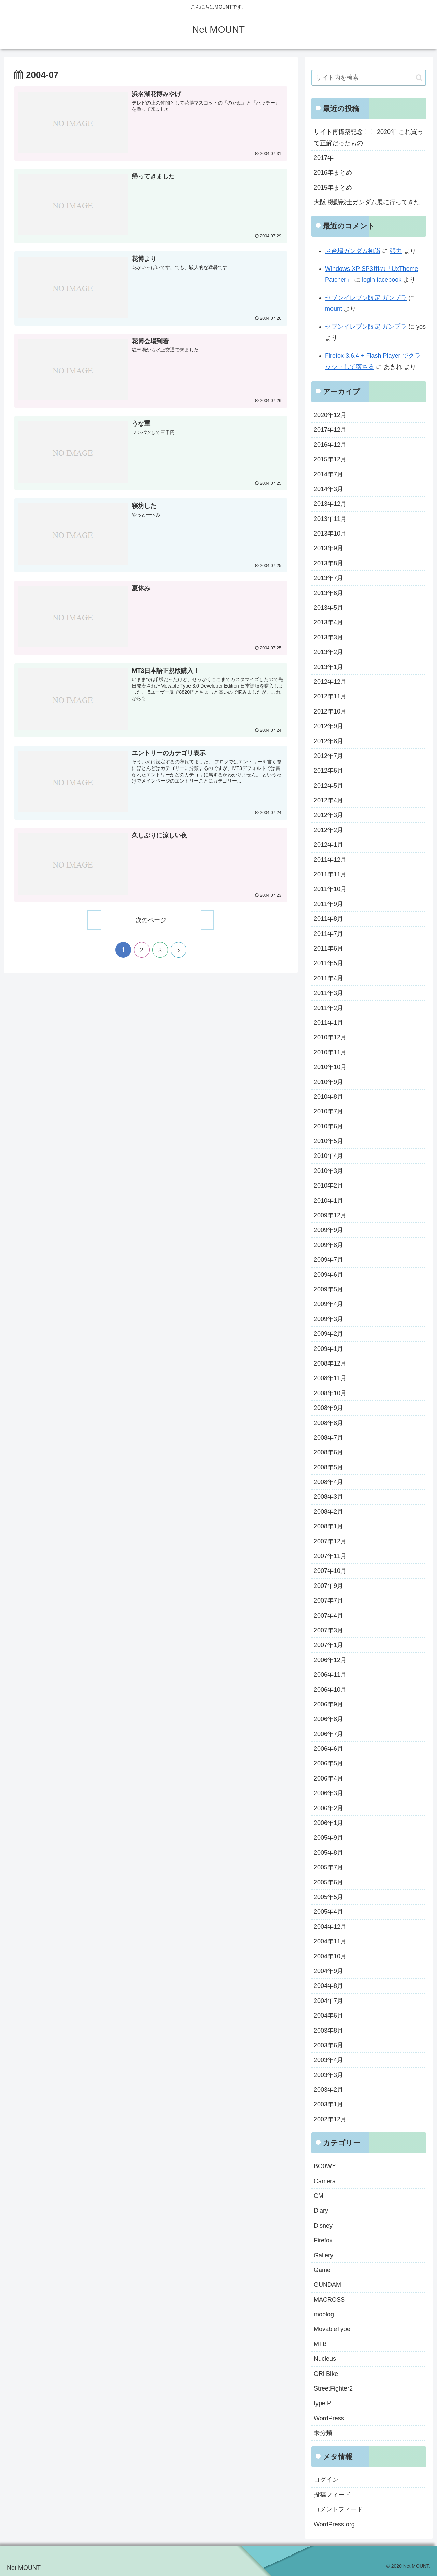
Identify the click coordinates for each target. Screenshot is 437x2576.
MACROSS (329, 2299)
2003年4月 (328, 2059)
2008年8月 (328, 1422)
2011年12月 (330, 859)
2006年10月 (330, 1689)
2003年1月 (328, 2104)
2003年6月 (328, 2045)
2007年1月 (328, 1645)
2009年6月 (328, 1274)
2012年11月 (330, 696)
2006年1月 (328, 1822)
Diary (321, 2210)
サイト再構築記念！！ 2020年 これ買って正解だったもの (368, 137)
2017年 (324, 157)
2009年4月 (328, 1304)
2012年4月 (328, 800)
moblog (324, 2314)
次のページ (151, 920)
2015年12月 (330, 459)
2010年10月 (330, 1067)
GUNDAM (327, 2284)
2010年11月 (330, 1052)
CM (318, 2195)
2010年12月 (330, 1037)
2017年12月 (330, 429)
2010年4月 (328, 1155)
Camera (325, 2181)
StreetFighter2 (333, 2388)
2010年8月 (328, 1096)
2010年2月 (328, 1185)
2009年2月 (328, 1333)
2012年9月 (328, 726)
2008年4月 (328, 1482)
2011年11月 (330, 874)
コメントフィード (338, 2509)
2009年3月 (328, 1319)
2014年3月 (328, 489)
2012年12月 (330, 681)
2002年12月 (330, 2119)
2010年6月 (328, 1126)
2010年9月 (328, 1082)
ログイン (326, 2479)
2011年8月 (328, 918)
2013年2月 (328, 652)
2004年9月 (328, 1971)
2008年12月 (330, 1363)
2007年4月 (328, 1615)
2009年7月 (328, 1259)
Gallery (323, 2255)
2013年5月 (328, 607)
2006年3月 (328, 1793)
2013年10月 (330, 533)
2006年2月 (328, 1808)
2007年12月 (330, 1541)
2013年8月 (328, 563)
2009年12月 (330, 1215)
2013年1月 (328, 667)
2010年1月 (328, 1200)
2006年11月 (330, 1674)
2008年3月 (328, 1496)
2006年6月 (328, 1748)
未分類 (323, 2432)
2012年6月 (328, 770)
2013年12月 (330, 503)
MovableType (332, 2329)
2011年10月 (330, 889)
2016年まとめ (333, 172)
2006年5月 (328, 1763)
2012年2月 (328, 830)
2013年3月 (328, 637)
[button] (419, 78)
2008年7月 (328, 1437)
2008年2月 (328, 1511)
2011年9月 (328, 904)
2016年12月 (330, 444)
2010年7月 (328, 1111)
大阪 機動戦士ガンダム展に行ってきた (367, 202)
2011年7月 (328, 933)
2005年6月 (328, 1882)
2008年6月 (328, 1452)
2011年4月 (328, 978)
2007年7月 (328, 1600)
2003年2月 (328, 2089)
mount (333, 308)
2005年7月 (328, 1867)
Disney (323, 2225)
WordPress (329, 2418)
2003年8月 (328, 2030)
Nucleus (325, 2358)
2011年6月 (328, 948)
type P (322, 2403)
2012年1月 (328, 844)
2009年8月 (328, 1245)
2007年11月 (330, 1556)
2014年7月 (328, 474)
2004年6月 (328, 2015)
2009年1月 (328, 1348)
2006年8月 (328, 1719)
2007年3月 (328, 1630)
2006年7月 (328, 1734)
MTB (320, 2344)
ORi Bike (326, 2373)
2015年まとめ (333, 187)
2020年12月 (330, 415)
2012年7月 (328, 755)
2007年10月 (330, 1570)
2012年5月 (328, 785)
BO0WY (325, 2166)
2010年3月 (328, 1170)
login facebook (381, 279)
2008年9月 (328, 1407)
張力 (396, 251)
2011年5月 (328, 963)
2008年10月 (330, 1393)
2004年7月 (328, 2000)
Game (322, 2270)
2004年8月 (328, 1985)
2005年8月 (328, 1852)
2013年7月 (328, 577)
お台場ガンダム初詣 (352, 251)
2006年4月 (328, 1778)
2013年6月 (328, 593)
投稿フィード (332, 2494)
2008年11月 (330, 1378)
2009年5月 (328, 1289)
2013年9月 (328, 548)
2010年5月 (328, 1141)
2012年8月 (328, 741)
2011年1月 (328, 1022)
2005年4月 (328, 1911)
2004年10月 (330, 1956)
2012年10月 (330, 711)
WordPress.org (334, 2524)
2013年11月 (330, 518)
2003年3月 (328, 2075)
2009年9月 (328, 1230)
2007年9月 (328, 1585)
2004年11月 (330, 1941)
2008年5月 (328, 1467)
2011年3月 (328, 992)
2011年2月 (328, 1008)
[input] (368, 78)
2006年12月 (330, 1660)
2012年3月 (328, 815)
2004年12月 (330, 1926)
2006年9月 (328, 1704)
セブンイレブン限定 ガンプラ (366, 297)
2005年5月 (328, 1897)
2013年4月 (328, 622)
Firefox (323, 2240)
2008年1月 (328, 1526)
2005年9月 (328, 1837)
